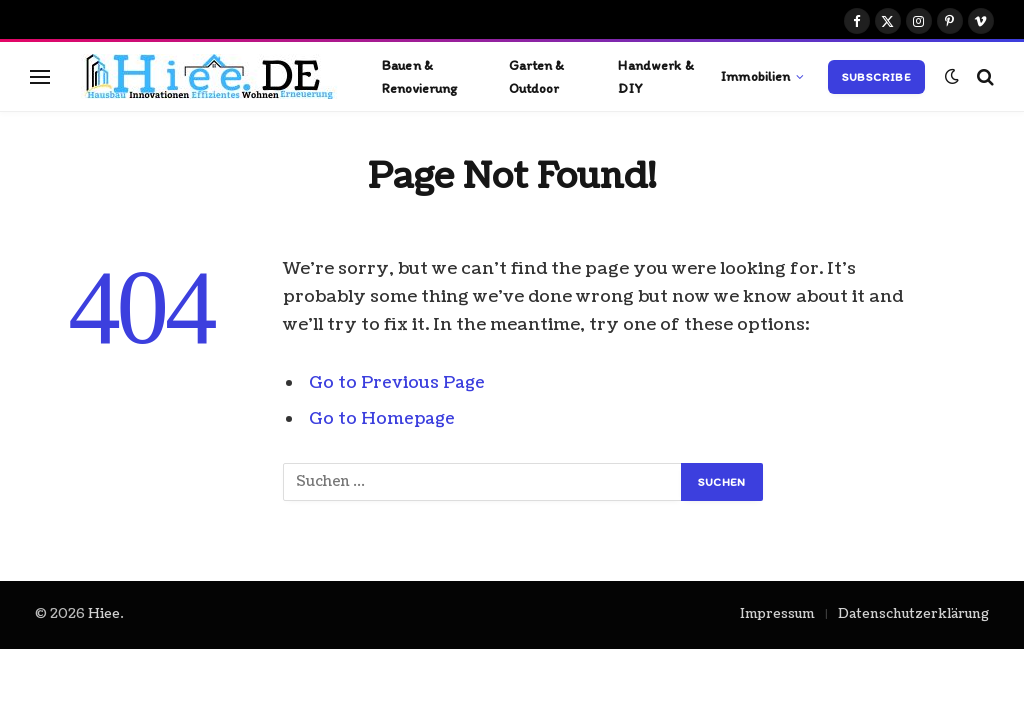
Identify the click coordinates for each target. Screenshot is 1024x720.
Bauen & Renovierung (420, 76)
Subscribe (876, 77)
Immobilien (755, 76)
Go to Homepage (383, 418)
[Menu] (40, 76)
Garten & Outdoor (537, 76)
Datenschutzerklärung (913, 614)
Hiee (104, 614)
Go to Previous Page (398, 382)
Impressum (777, 614)
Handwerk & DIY (655, 76)
